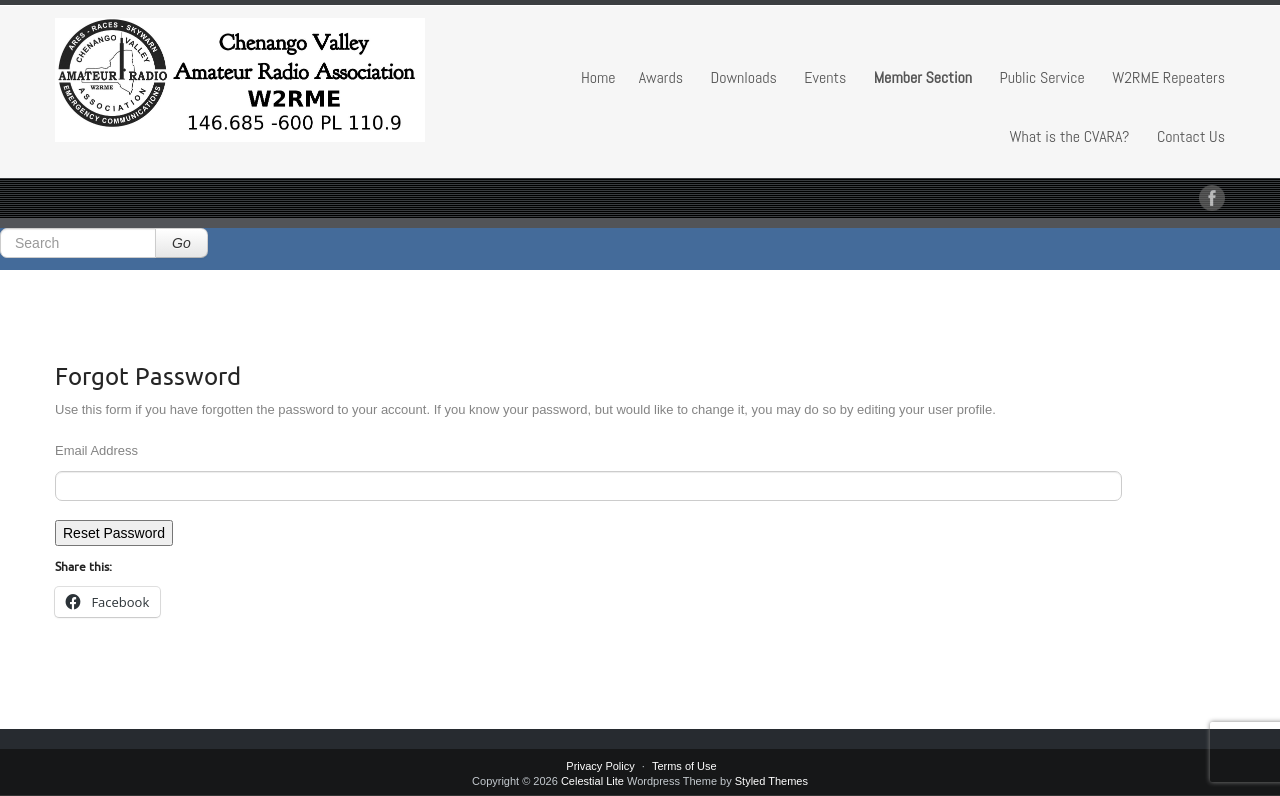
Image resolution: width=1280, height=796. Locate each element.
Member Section (923, 77)
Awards (661, 77)
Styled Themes (771, 781)
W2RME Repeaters (1168, 77)
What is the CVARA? (1070, 136)
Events (825, 77)
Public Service (1041, 77)
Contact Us (1191, 136)
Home (598, 77)
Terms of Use (684, 766)
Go (181, 243)
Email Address (96, 450)
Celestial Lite (592, 781)
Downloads (744, 77)
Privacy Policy (600, 766)
